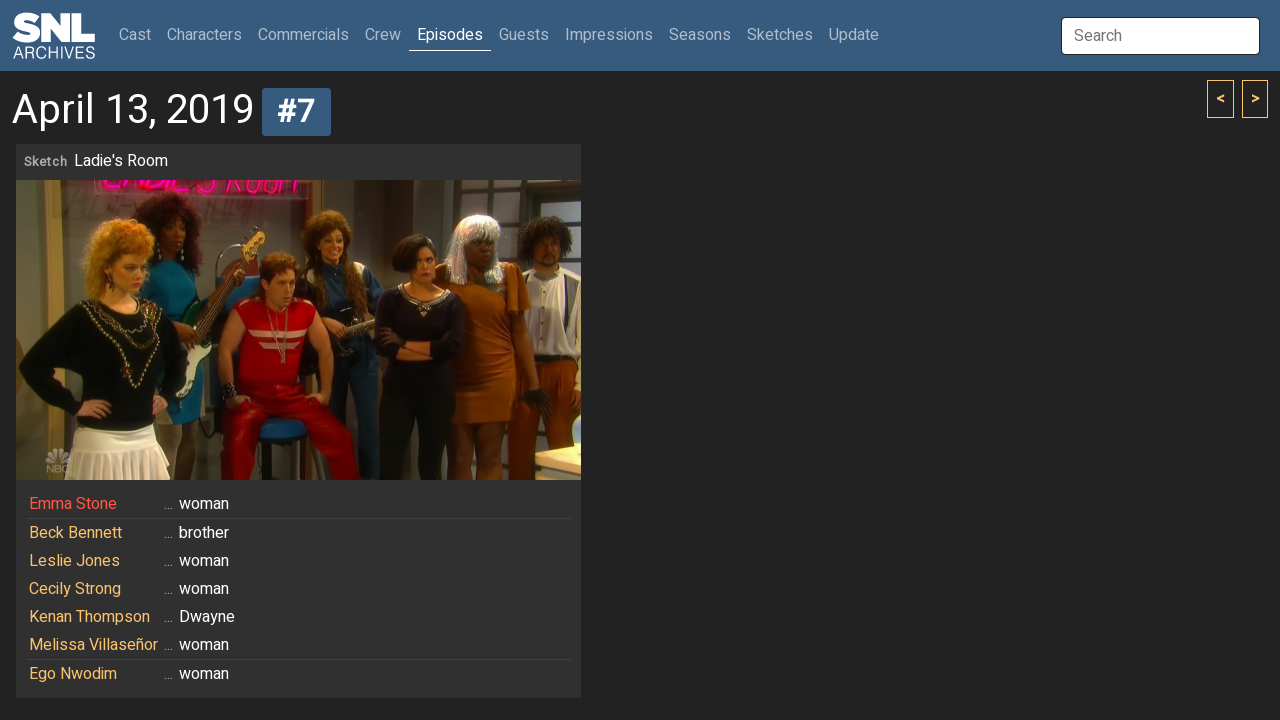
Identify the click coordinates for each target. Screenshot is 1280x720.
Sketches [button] (780, 35)
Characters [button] (204, 35)
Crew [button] (383, 35)
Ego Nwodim (73, 674)
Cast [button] (139, 34)
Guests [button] (524, 35)
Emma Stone (73, 504)
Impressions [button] (609, 35)
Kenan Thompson (89, 617)
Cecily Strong (75, 589)
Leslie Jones (74, 561)
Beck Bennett (75, 533)
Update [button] (854, 35)
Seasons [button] (700, 35)
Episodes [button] (450, 35)
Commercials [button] (303, 35)
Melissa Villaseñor (93, 645)
